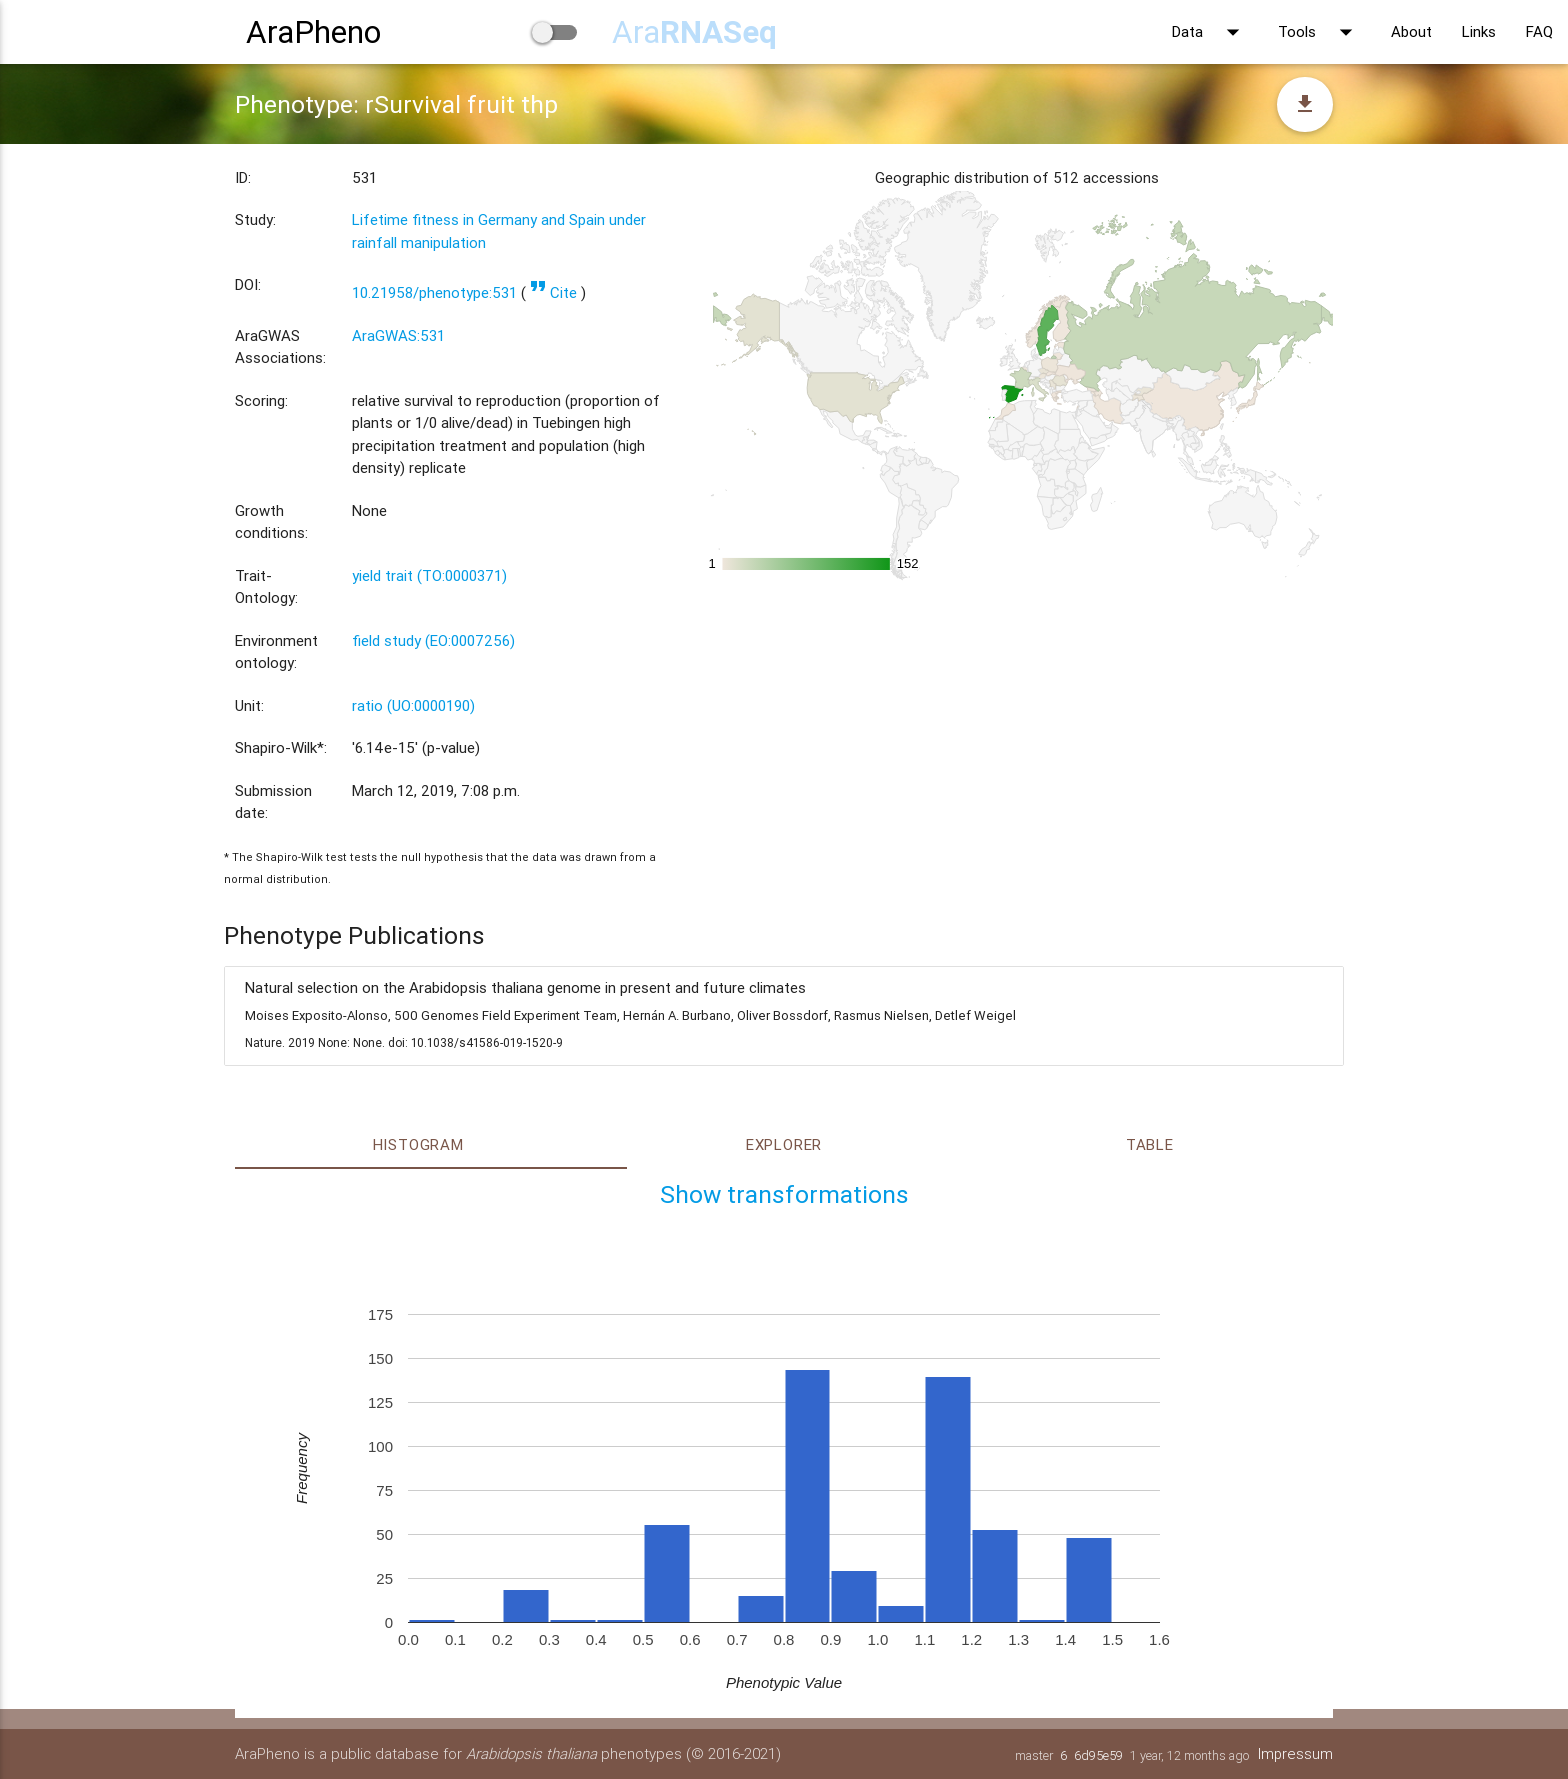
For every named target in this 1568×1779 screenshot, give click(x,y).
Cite (553, 292)
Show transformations (784, 1194)
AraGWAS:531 (398, 335)
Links (1479, 31)
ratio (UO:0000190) (413, 705)
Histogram (418, 1144)
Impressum (1295, 1753)
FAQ (1539, 31)
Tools (1319, 32)
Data (1210, 32)
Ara (694, 31)
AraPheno (313, 31)
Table (1150, 1144)
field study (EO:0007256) (433, 640)
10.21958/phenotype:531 (434, 292)
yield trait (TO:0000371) (429, 575)
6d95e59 (1097, 1755)
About (1411, 31)
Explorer (784, 1144)
